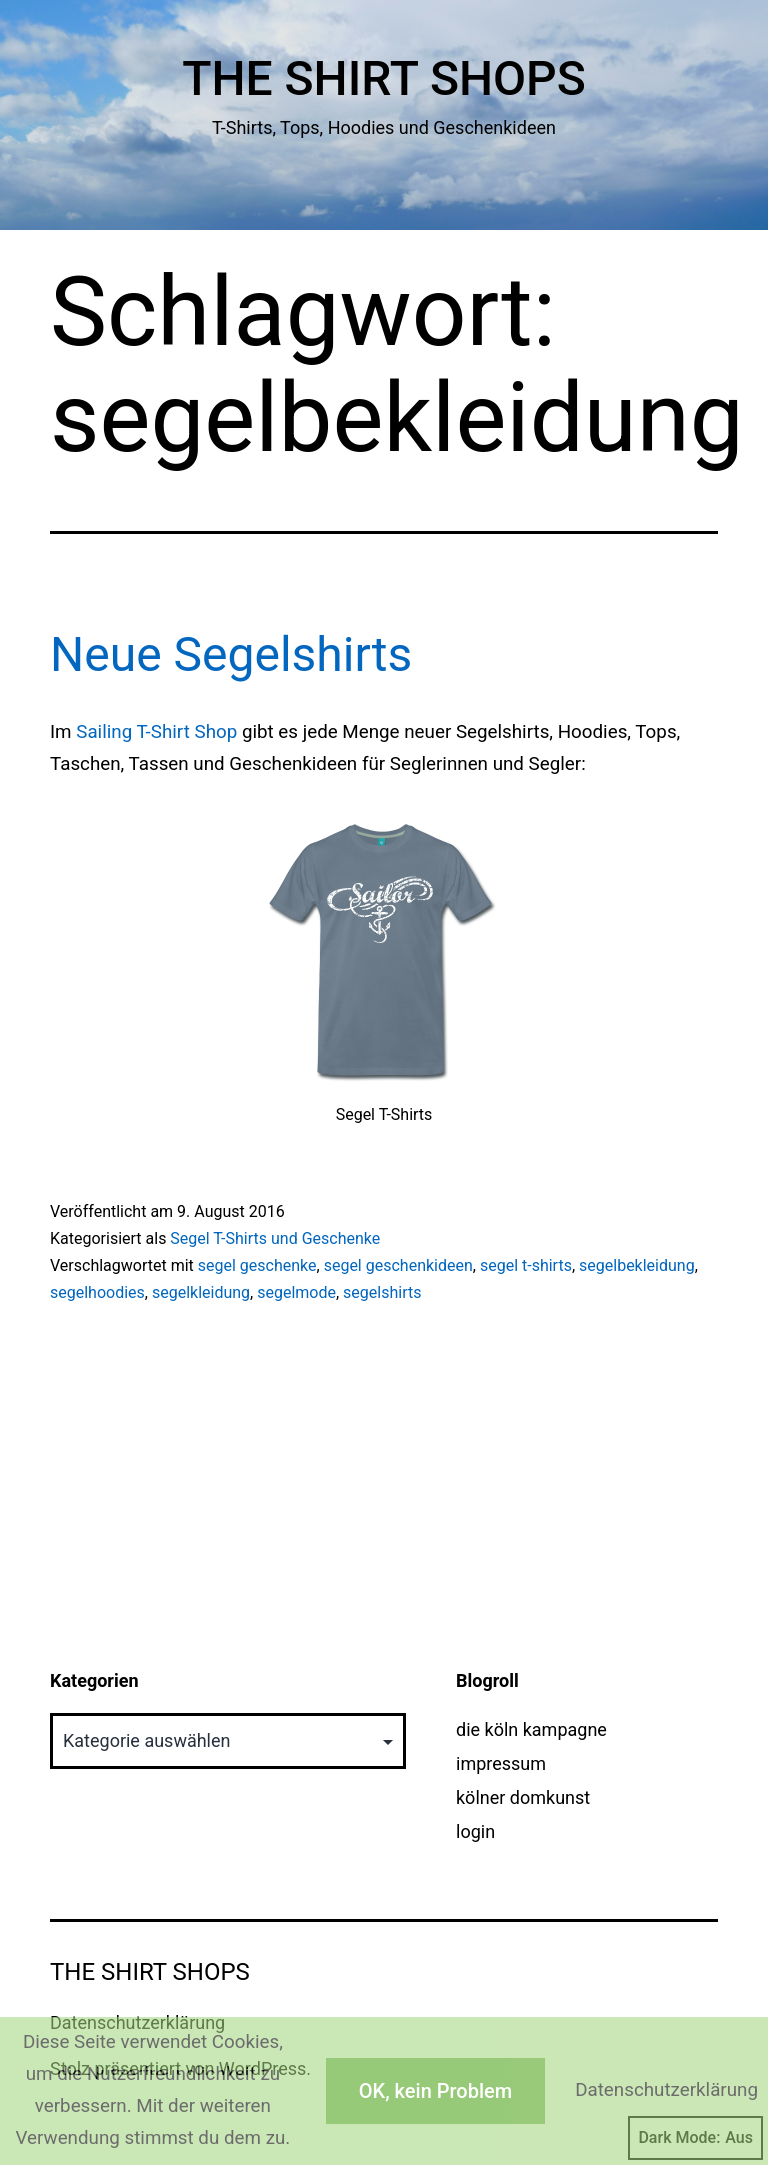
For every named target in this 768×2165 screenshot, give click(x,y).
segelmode (296, 1292)
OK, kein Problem (435, 2091)
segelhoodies (97, 1292)
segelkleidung (201, 1292)
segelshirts (382, 1292)
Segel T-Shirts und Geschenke (275, 1238)
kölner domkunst (523, 1797)
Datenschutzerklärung (666, 2090)
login (475, 1831)
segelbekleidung (637, 1265)
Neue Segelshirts (231, 654)
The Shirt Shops (384, 78)
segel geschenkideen (398, 1265)
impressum (501, 1763)
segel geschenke (257, 1265)
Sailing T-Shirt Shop (156, 732)
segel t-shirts (526, 1265)
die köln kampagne (531, 1729)
